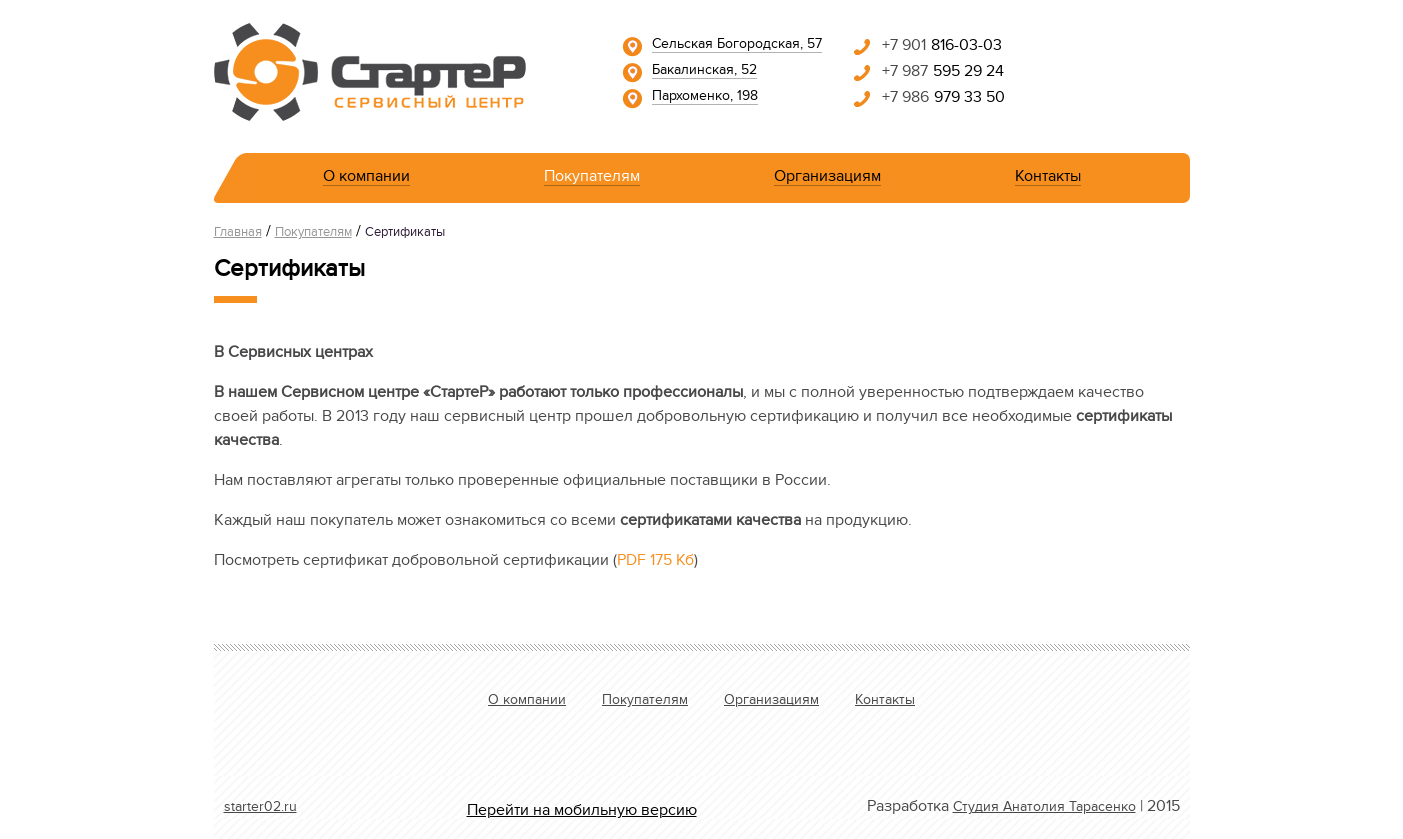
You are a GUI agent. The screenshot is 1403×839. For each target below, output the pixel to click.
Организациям (827, 179)
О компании (366, 179)
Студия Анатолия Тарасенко (1044, 809)
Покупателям (592, 179)
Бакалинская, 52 (704, 72)
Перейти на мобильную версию (582, 812)
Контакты (1048, 179)
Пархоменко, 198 (705, 98)
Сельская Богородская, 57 (737, 46)
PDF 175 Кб (655, 562)
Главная (238, 234)
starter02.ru (260, 809)
